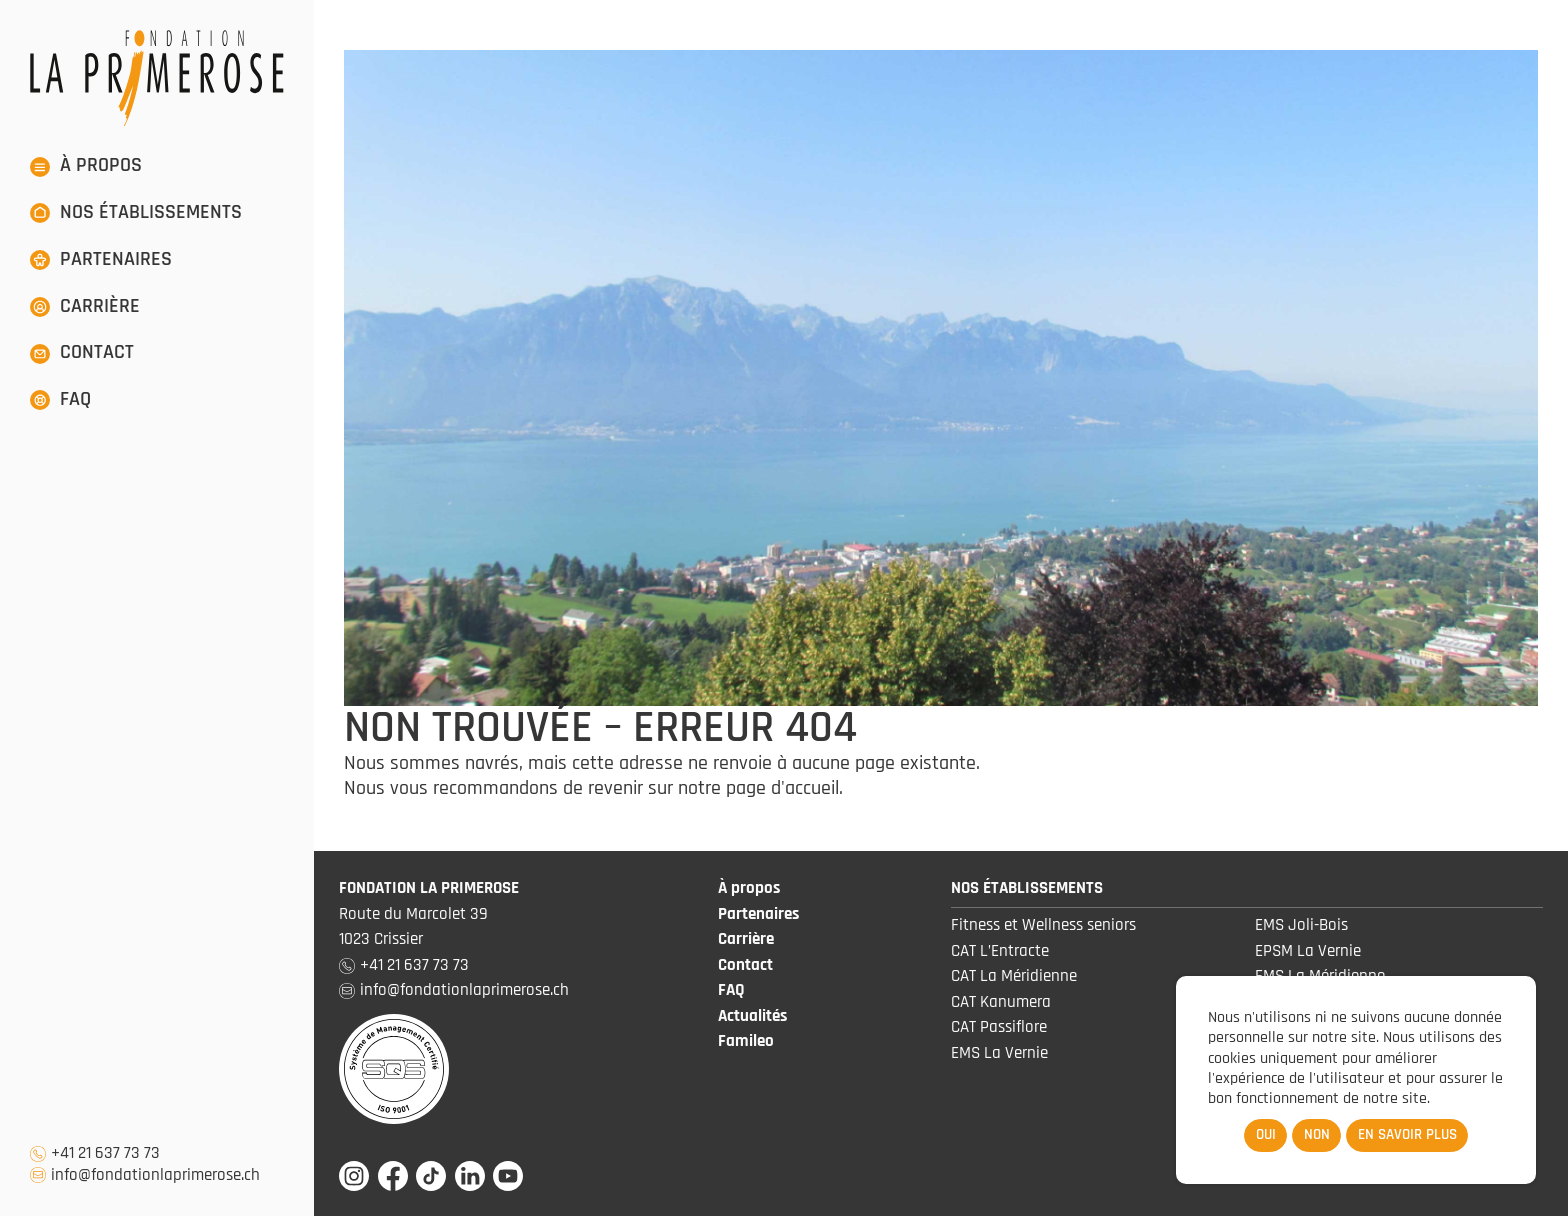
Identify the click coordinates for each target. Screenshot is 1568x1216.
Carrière (746, 939)
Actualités (752, 1016)
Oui (1266, 1134)
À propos (749, 888)
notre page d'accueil (758, 788)
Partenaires (758, 914)
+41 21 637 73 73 (105, 1153)
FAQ (731, 990)
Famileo (746, 1041)
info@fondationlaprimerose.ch (155, 1175)
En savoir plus (1407, 1134)
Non (1317, 1134)
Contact (745, 965)
